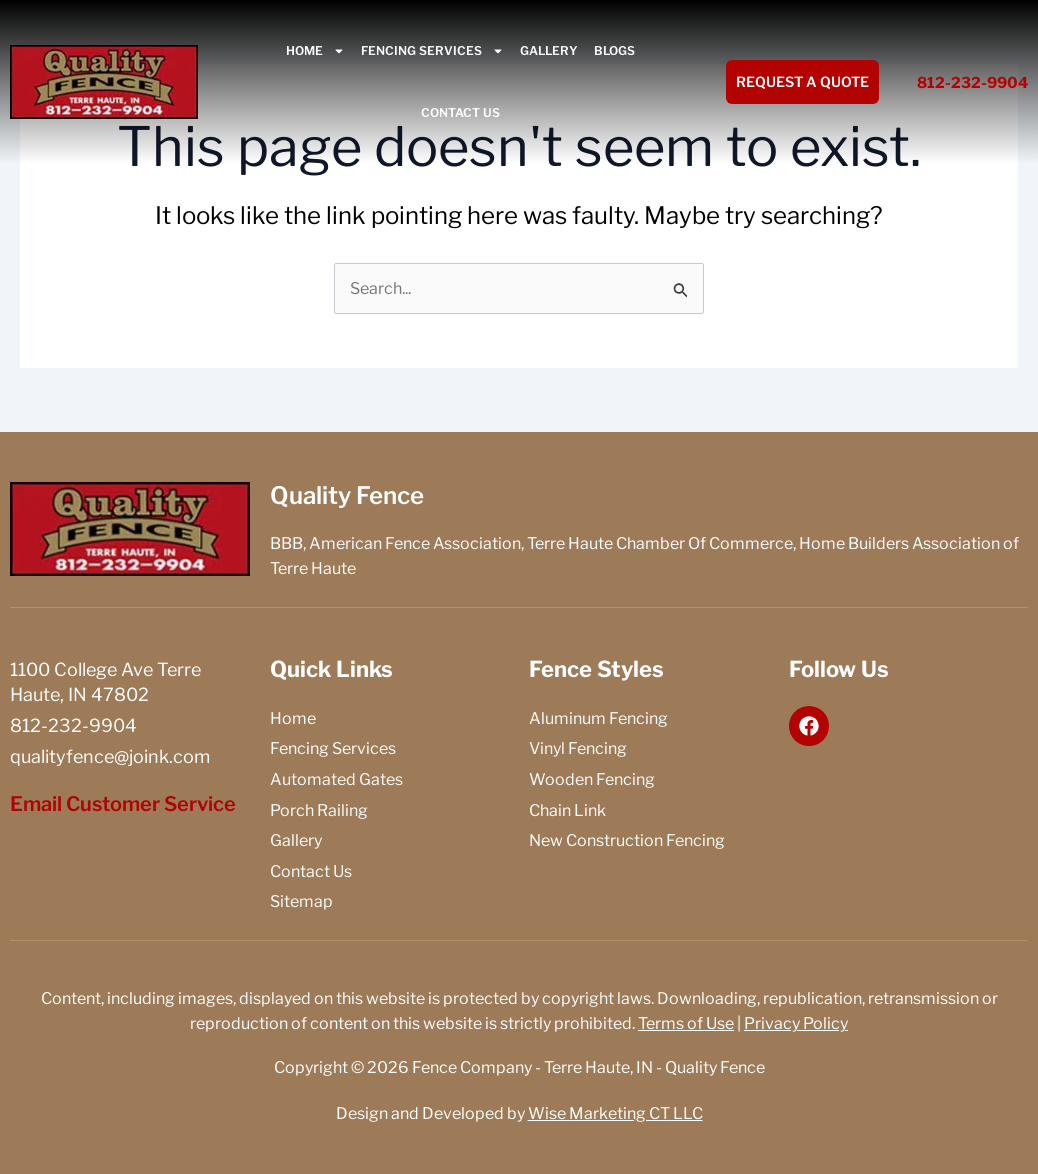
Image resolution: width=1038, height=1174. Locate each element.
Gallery (549, 50)
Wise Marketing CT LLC (615, 1113)
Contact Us (460, 112)
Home (315, 51)
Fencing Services (432, 51)
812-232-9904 (972, 83)
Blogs (614, 50)
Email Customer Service (123, 804)
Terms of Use (686, 1023)
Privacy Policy (796, 1023)
